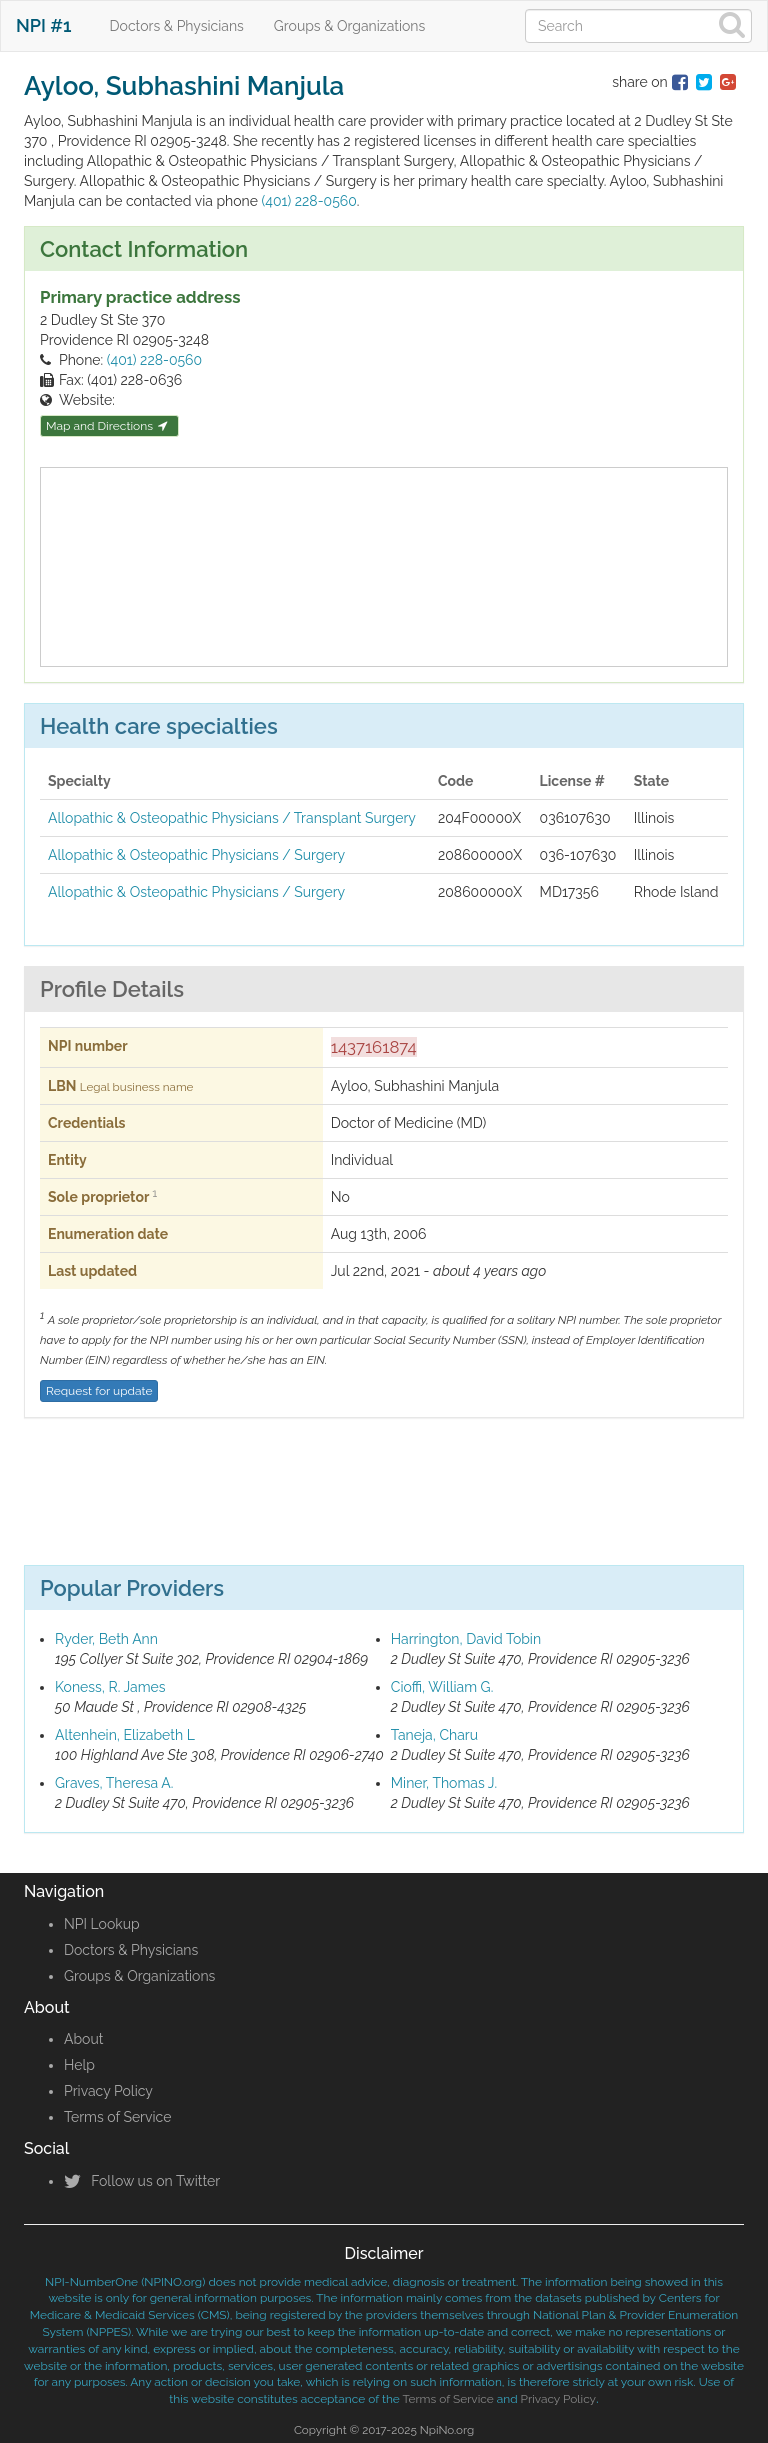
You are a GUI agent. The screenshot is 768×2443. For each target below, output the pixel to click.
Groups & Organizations (349, 26)
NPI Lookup (102, 1924)
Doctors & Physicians (177, 26)
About (83, 2039)
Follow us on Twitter (142, 2181)
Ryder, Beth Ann (106, 1639)
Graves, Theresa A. (114, 1783)
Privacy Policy (108, 2091)
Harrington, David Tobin (466, 1639)
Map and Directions (107, 426)
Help (79, 2065)
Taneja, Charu (434, 1735)
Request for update (99, 1391)
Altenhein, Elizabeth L (125, 1735)
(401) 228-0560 (308, 201)
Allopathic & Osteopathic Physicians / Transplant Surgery (232, 818)
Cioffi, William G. (442, 1687)
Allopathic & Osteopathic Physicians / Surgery (196, 855)
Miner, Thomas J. (444, 1783)
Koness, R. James (110, 1687)
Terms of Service (117, 2117)
